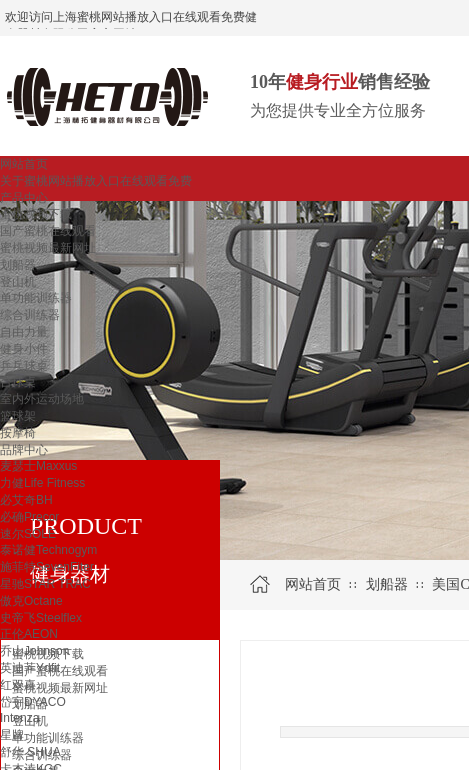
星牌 (12, 735)
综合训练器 (30, 315)
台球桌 (18, 382)
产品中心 (24, 198)
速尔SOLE (28, 534)
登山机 (18, 282)
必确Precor (29, 517)
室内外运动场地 (42, 399)
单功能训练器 (36, 298)
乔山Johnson (34, 651)
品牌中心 (24, 450)
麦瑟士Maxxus (38, 466)
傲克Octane (31, 601)
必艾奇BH (26, 500)
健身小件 (24, 349)
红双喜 (18, 685)
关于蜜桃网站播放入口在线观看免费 (96, 181)
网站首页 (24, 164)
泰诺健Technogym (48, 550)
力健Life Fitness (42, 483)
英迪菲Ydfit (30, 668)
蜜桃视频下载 (36, 214)
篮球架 (18, 416)
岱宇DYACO (33, 702)
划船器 (18, 265)
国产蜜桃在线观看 (48, 231)
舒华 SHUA (30, 752)
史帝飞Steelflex (41, 618)
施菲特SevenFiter (47, 567)
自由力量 (24, 332)
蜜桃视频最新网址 (48, 248)
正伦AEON (29, 634)
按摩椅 (18, 433)
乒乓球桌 (24, 366)
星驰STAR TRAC (45, 584)
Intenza (19, 718)
